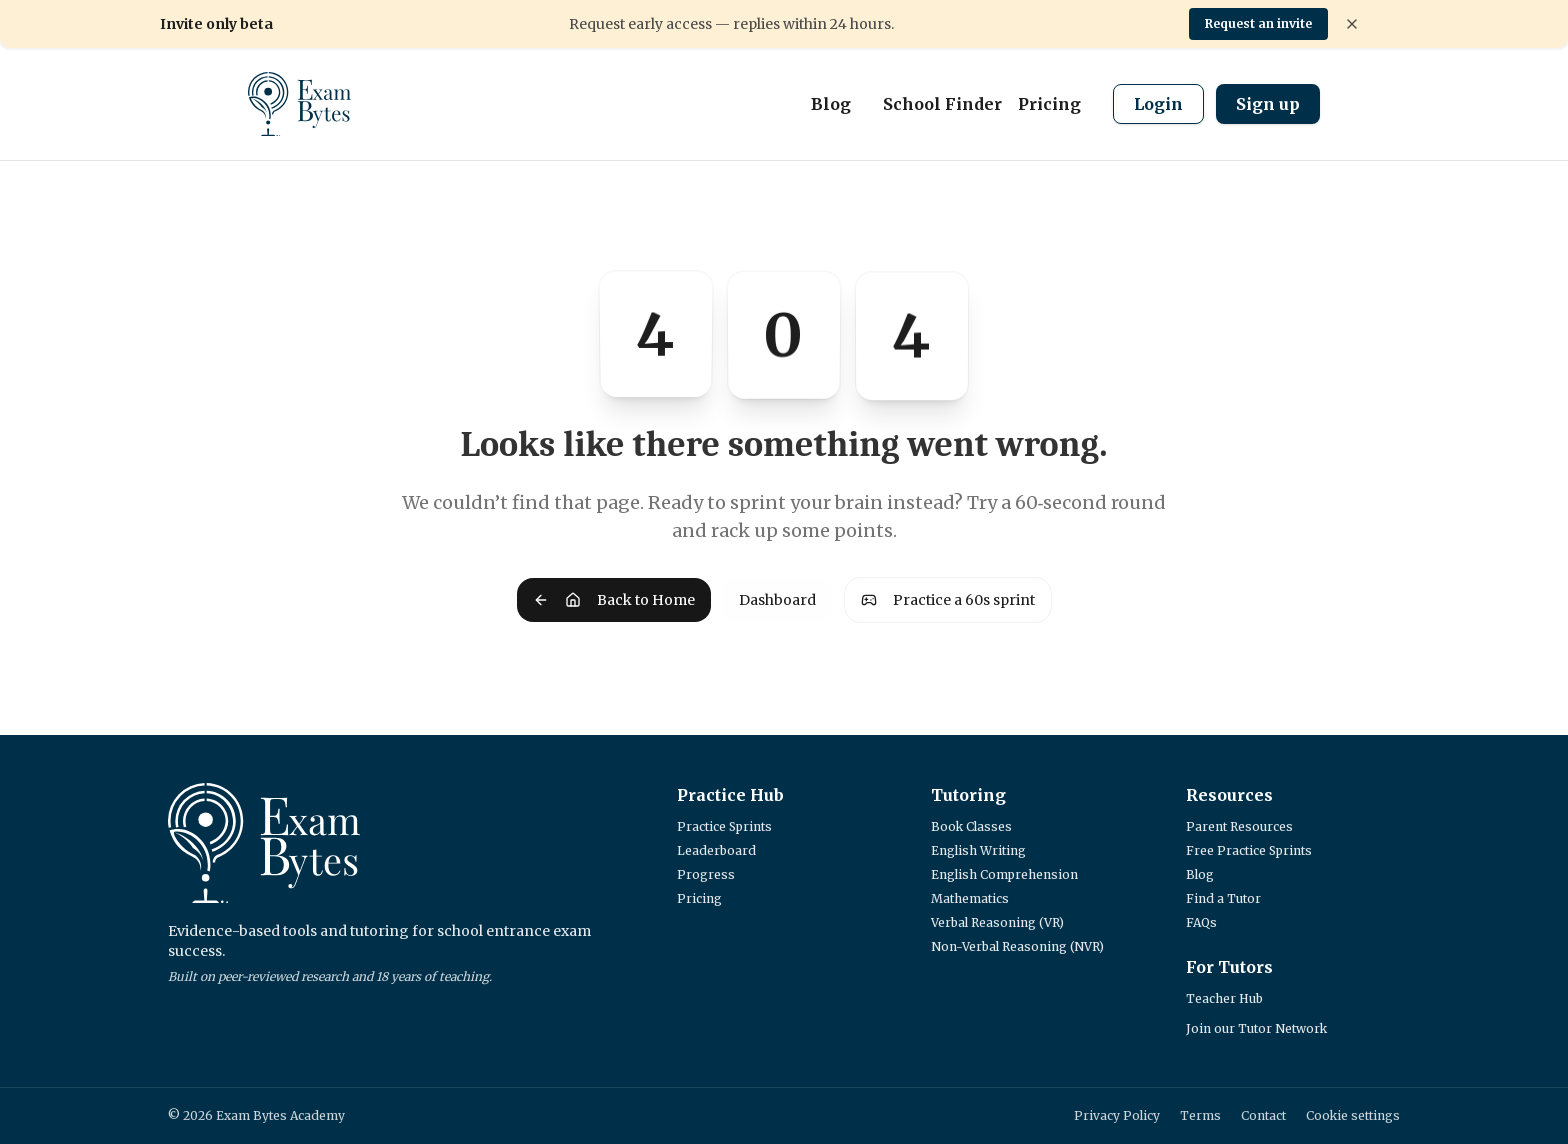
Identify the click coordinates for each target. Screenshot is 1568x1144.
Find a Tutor (1223, 898)
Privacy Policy (1117, 1115)
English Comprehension (1004, 874)
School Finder (942, 104)
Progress (706, 874)
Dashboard (777, 600)
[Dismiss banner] (1352, 24)
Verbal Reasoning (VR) (997, 922)
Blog (831, 104)
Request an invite (1258, 23)
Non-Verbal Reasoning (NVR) (1017, 946)
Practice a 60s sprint (948, 600)
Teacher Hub (1224, 998)
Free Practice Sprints (1249, 850)
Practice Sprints (724, 826)
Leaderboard (716, 850)
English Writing (978, 850)
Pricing (1049, 104)
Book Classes (971, 826)
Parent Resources (1239, 826)
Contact (1263, 1115)
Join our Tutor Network (1256, 1028)
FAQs (1201, 922)
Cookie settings (1353, 1115)
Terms (1200, 1115)
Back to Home (614, 600)
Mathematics (970, 898)
